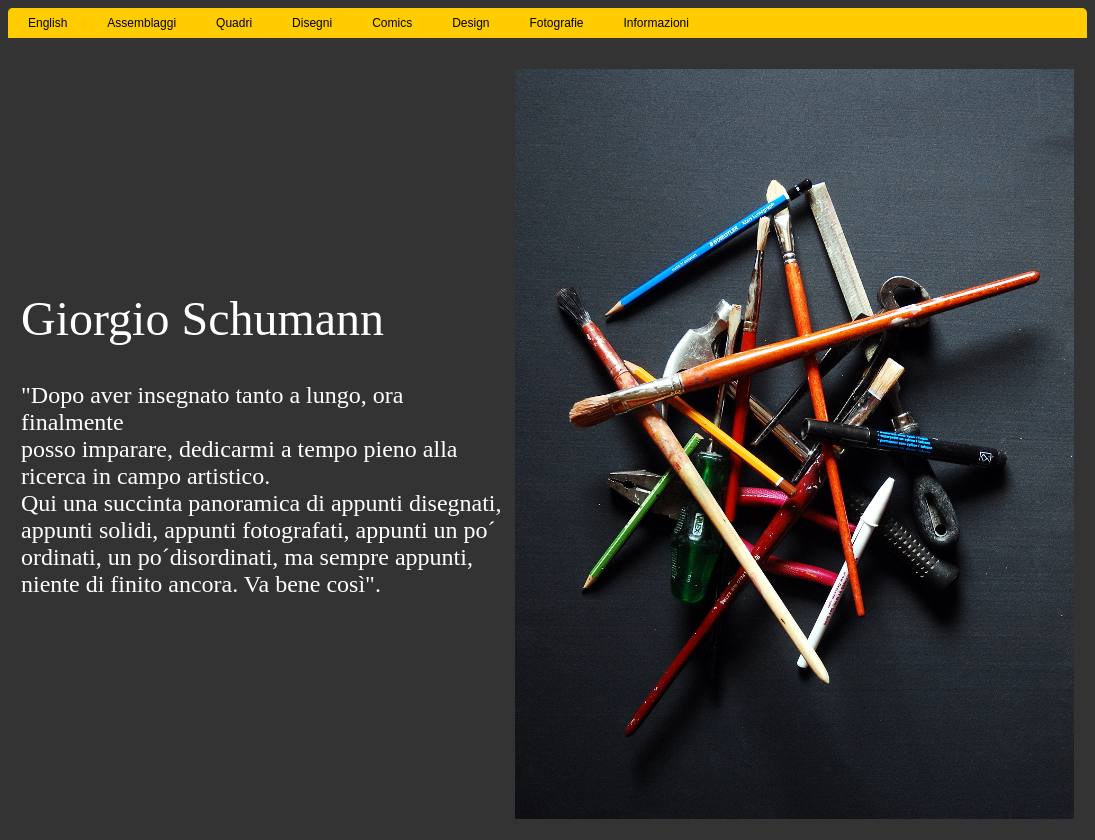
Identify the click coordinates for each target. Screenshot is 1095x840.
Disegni (312, 23)
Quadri (234, 23)
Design (470, 23)
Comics (392, 23)
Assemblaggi (141, 23)
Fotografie (557, 23)
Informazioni (656, 23)
